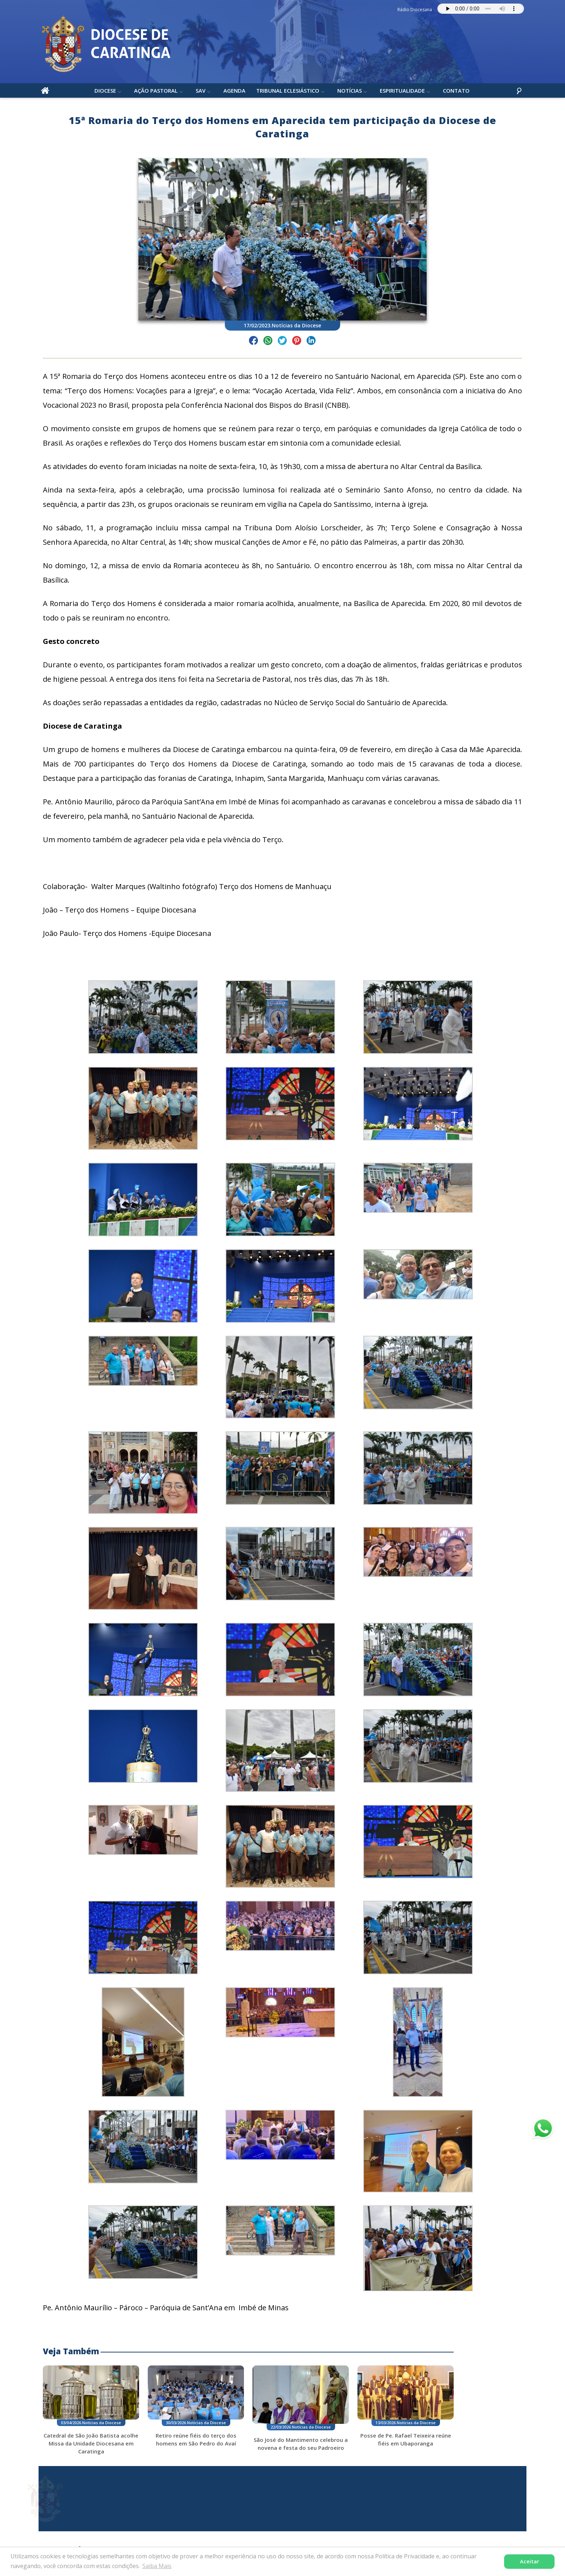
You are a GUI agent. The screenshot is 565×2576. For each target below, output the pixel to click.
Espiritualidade (402, 93)
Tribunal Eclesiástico (288, 93)
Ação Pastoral (156, 93)
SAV (201, 93)
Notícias (350, 93)
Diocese (105, 93)
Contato (456, 93)
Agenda (235, 93)
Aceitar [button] (529, 2561)
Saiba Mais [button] (157, 2566)
